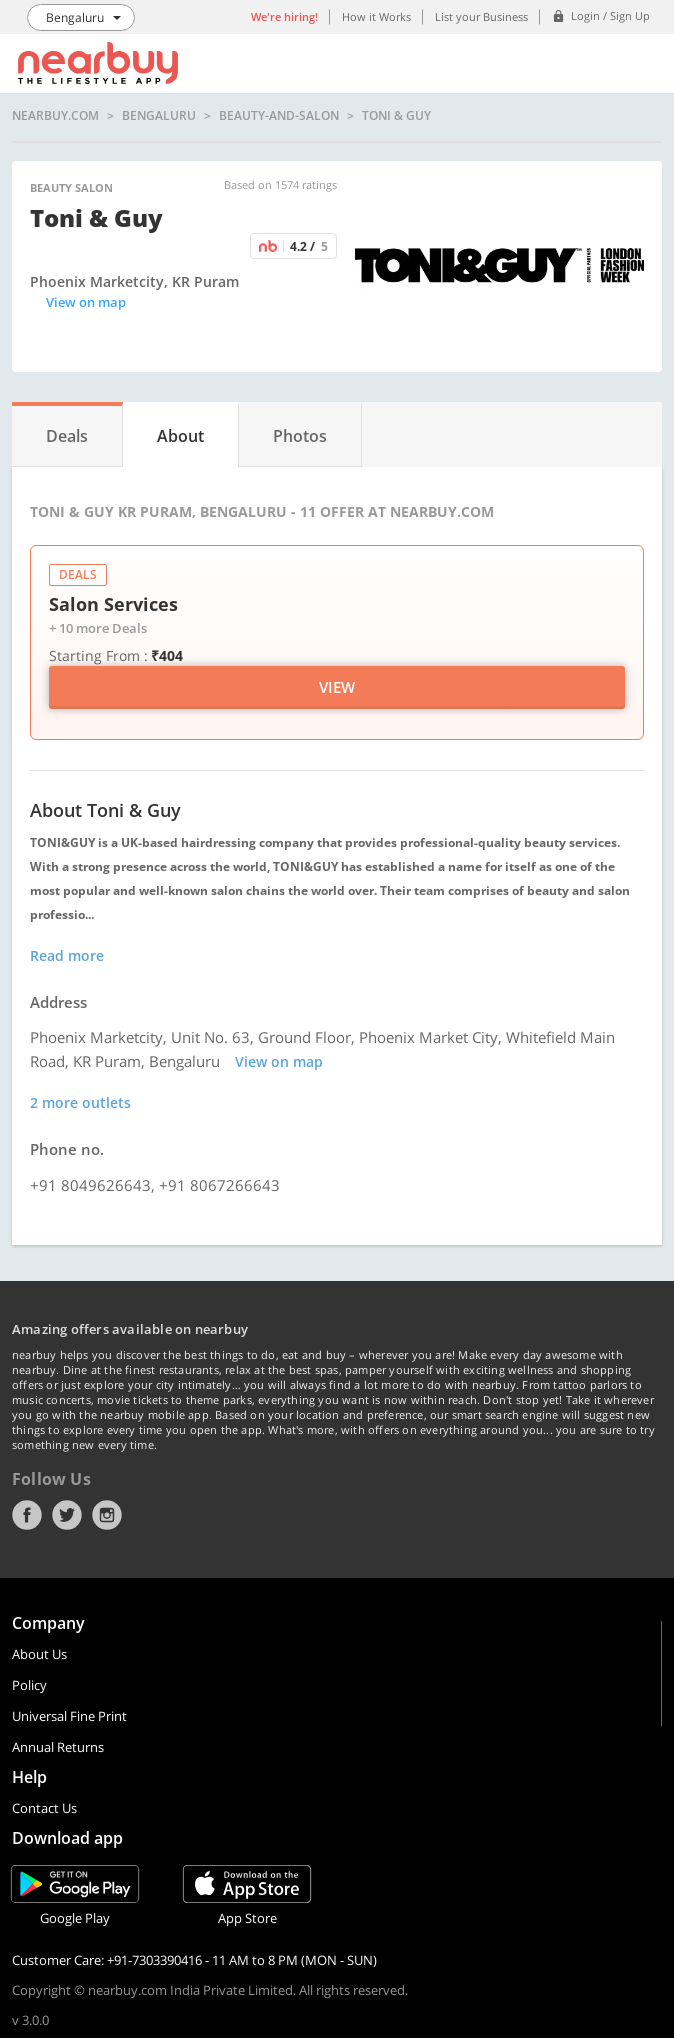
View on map (86, 302)
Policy (29, 1685)
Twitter (67, 1515)
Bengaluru (159, 116)
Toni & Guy (396, 116)
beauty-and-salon (279, 116)
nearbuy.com (55, 116)
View (337, 687)
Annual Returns (58, 1747)
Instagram (107, 1515)
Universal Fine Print (69, 1716)
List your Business (481, 16)
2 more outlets (80, 1102)
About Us (39, 1654)
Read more (67, 955)
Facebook (27, 1515)
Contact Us (44, 1808)
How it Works (376, 16)
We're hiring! (284, 16)
